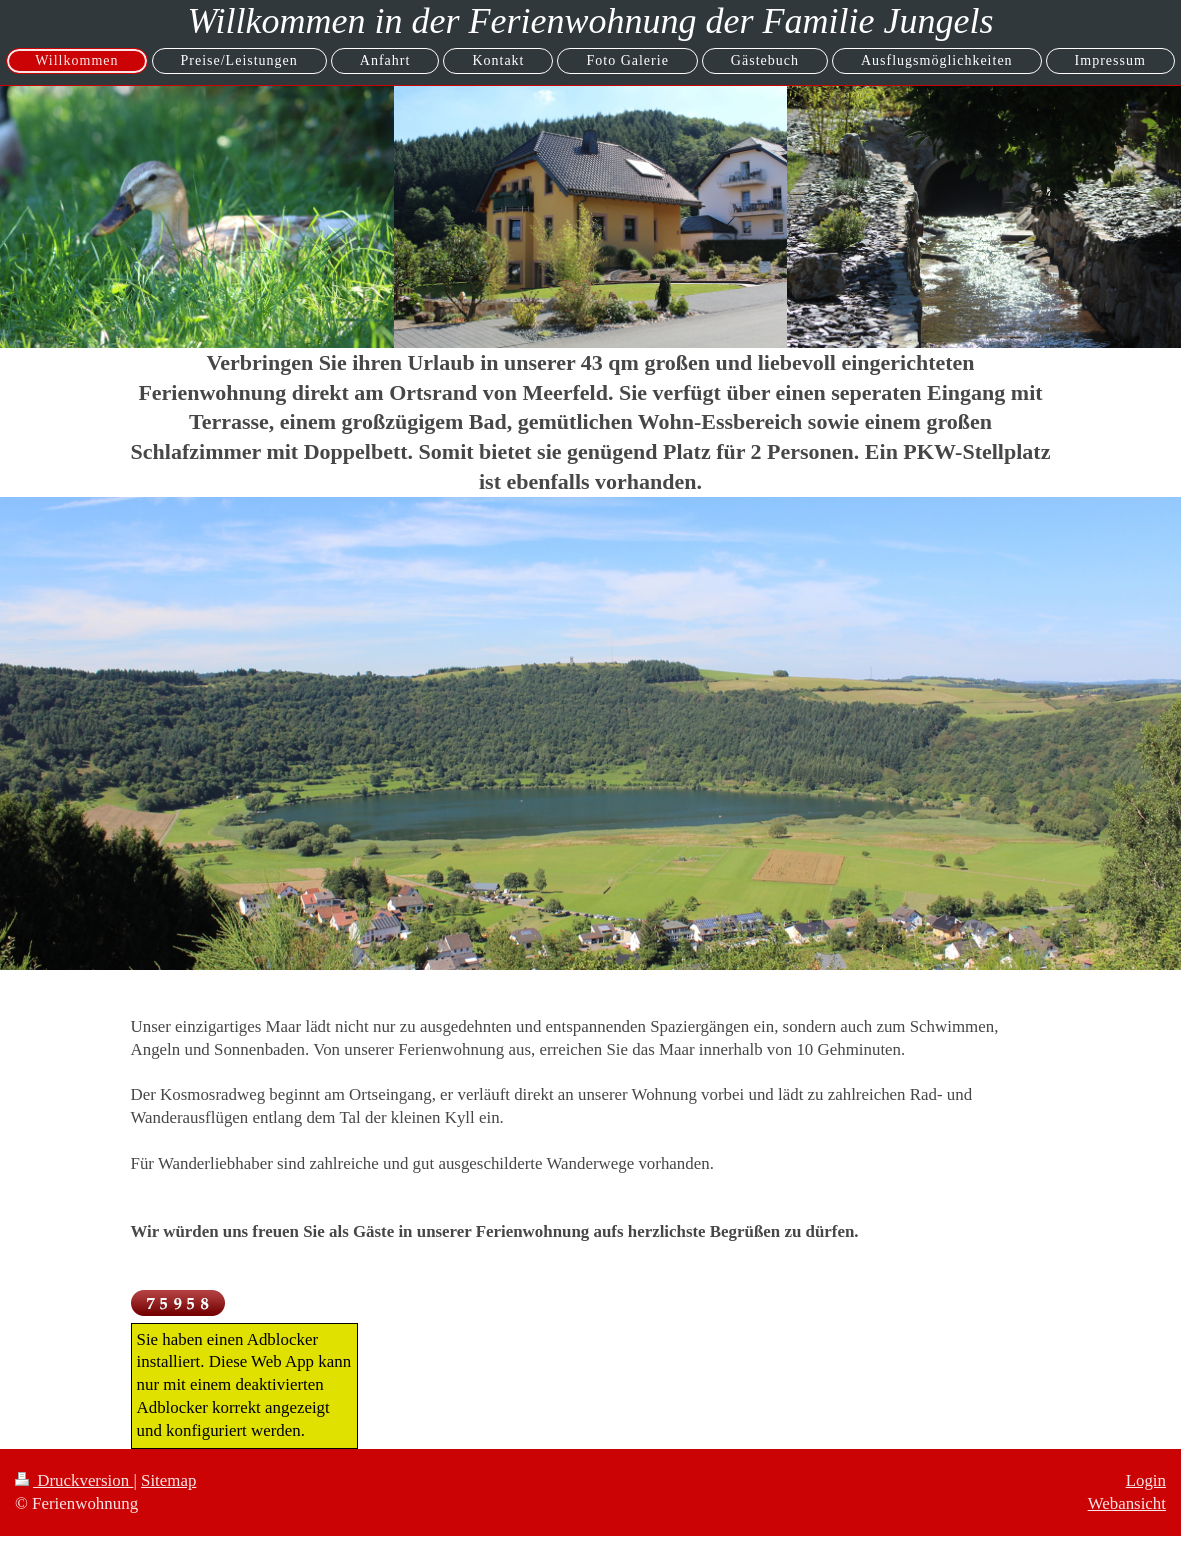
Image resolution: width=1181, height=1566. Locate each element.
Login (1146, 1480)
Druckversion (74, 1480)
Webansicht (1127, 1503)
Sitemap (168, 1480)
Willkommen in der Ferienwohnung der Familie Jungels (591, 21)
